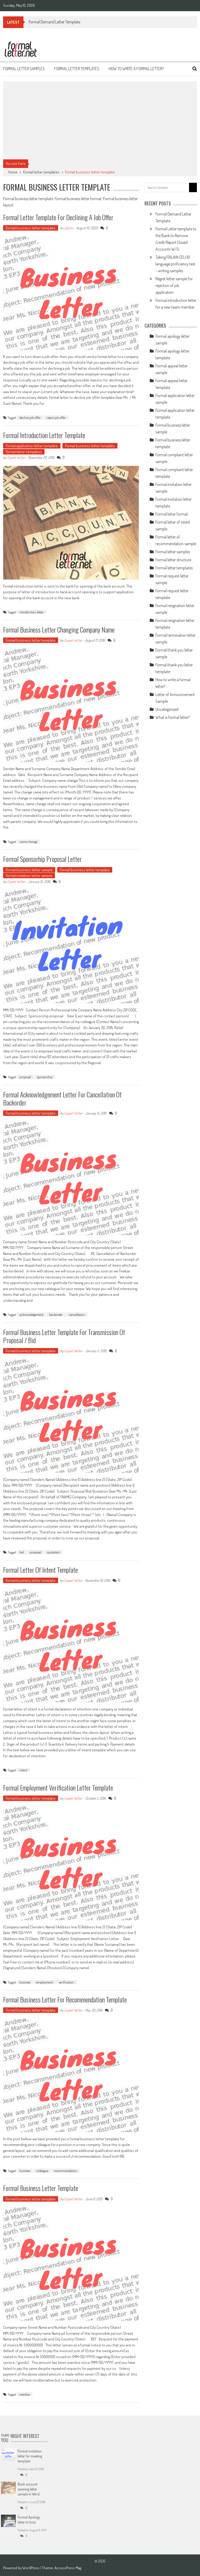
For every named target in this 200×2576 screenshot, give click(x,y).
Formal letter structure (173, 559)
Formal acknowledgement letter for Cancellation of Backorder (62, 1098)
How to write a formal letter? (136, 68)
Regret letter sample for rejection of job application (174, 285)
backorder (56, 1314)
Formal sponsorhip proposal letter (42, 859)
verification (66, 1982)
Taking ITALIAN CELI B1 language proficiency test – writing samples (175, 264)
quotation (53, 1552)
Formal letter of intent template (40, 1570)
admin (68, 228)
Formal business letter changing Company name (59, 630)
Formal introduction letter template (44, 435)
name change (28, 842)
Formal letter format (171, 514)
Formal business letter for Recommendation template (65, 1999)
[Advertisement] (100, 120)
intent (23, 1770)
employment (44, 1982)
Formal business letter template (30, 227)
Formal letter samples (24, 68)
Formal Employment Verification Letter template (58, 1788)
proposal (25, 1077)
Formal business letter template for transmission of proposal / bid (64, 1336)
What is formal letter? (172, 717)
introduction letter (32, 612)
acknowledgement (31, 1314)
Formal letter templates (76, 68)
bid (22, 1552)
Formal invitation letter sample (29, 875)
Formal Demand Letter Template (54, 21)
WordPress (31, 2567)
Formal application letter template (32, 445)
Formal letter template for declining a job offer (58, 217)
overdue (25, 2394)
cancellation (77, 1314)
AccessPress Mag (67, 2567)
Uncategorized (166, 709)
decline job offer (30, 417)
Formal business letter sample (29, 869)
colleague (42, 2171)
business (25, 1982)
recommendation (65, 2171)
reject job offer (56, 417)
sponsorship (45, 1077)
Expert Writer (16, 457)
